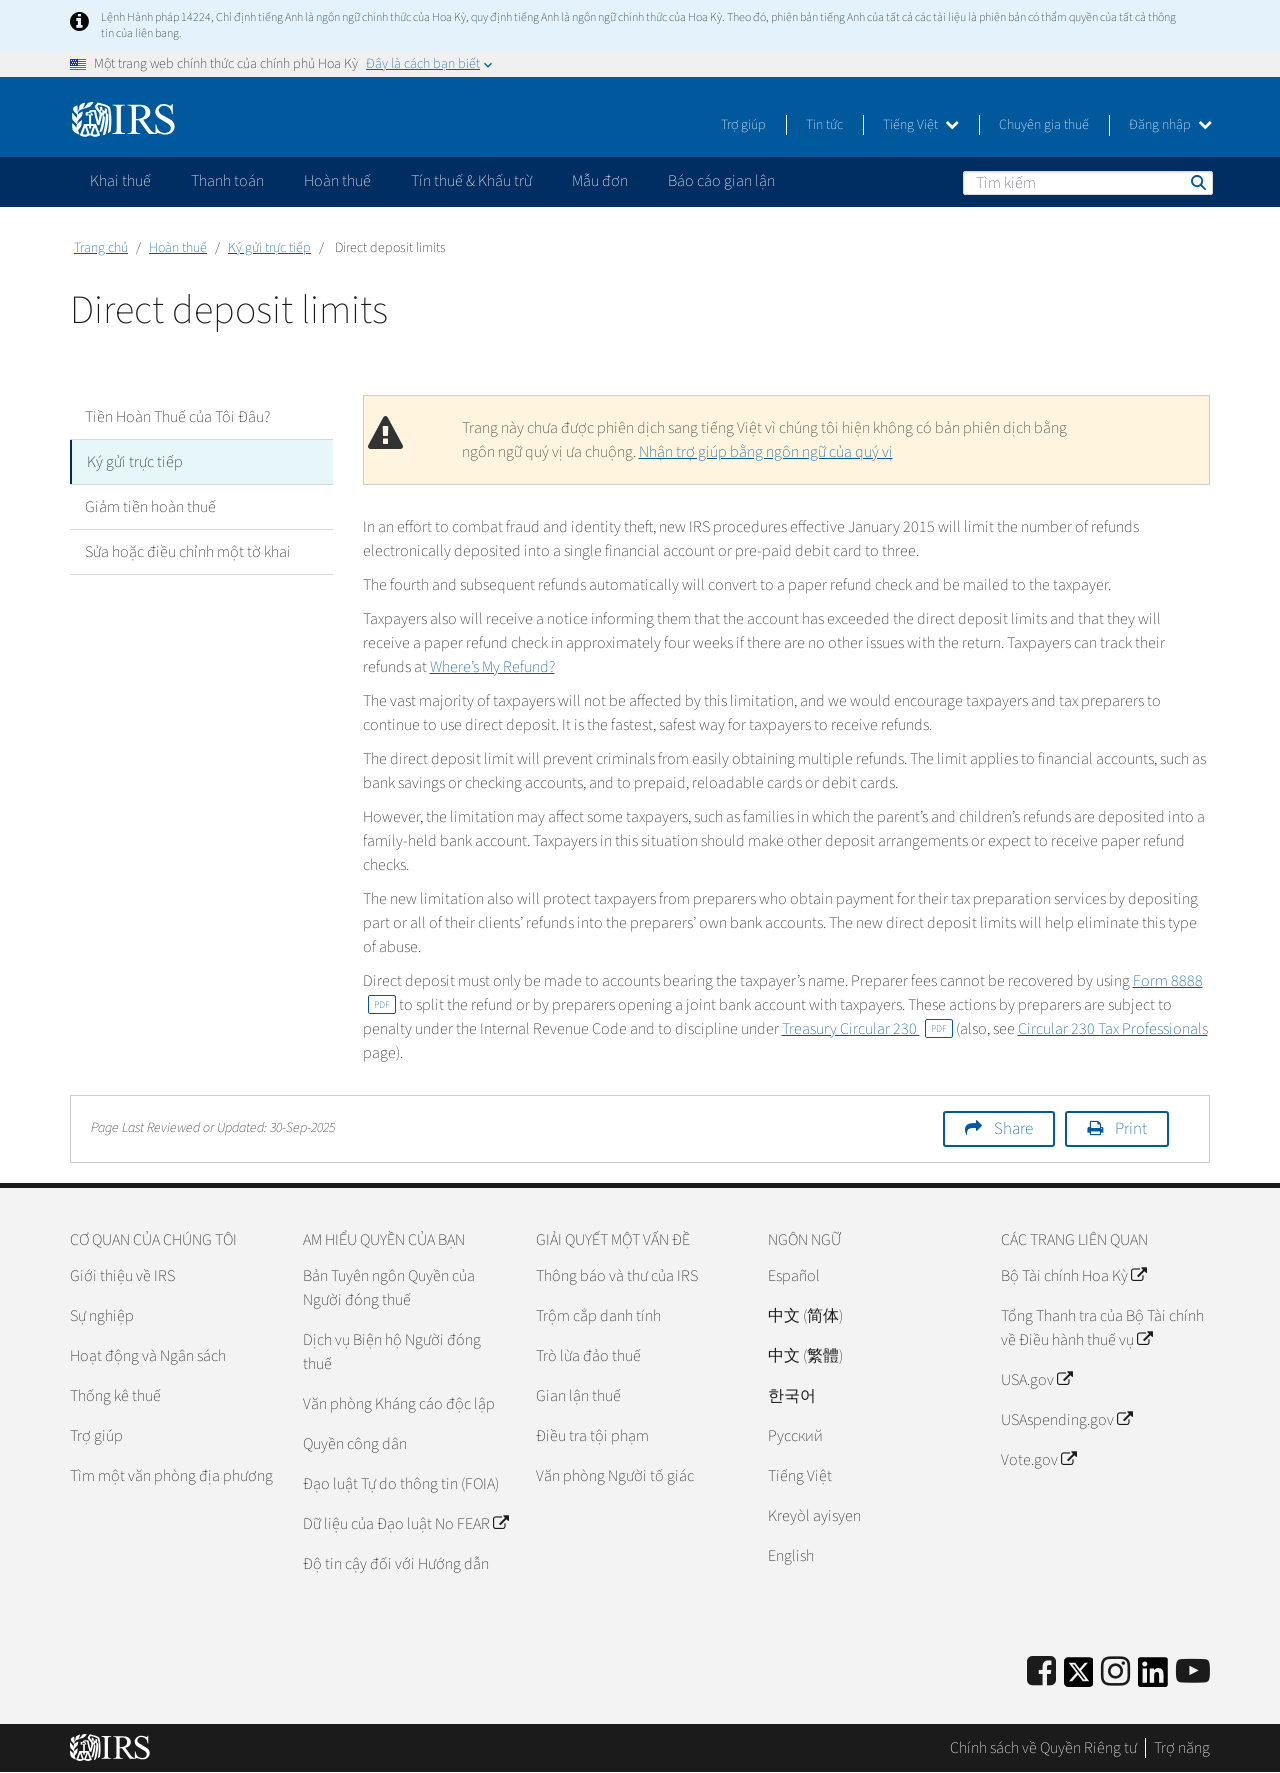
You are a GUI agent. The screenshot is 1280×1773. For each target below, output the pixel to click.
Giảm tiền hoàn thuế (150, 507)
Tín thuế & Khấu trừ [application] (471, 181)
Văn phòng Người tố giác (615, 1476)
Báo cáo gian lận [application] (721, 181)
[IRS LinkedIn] (1153, 1678)
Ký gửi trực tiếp (269, 248)
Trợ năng (1182, 1748)
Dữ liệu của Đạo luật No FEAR (405, 1524)
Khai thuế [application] (120, 181)
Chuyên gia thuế (1044, 125)
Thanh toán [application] (227, 181)
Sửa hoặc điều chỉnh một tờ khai (188, 552)
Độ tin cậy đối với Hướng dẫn (396, 1564)
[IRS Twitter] (1079, 1678)
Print (1131, 1129)
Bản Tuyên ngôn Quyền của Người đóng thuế (389, 1288)
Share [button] (1013, 1129)
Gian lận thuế (578, 1396)
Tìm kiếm (1197, 182)
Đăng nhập (1170, 125)
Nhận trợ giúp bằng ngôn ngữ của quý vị (766, 452)
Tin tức (824, 125)
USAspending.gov (1066, 1420)
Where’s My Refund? (492, 667)
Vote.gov (1038, 1460)
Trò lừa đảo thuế (588, 1356)
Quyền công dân (355, 1444)
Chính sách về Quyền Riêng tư (1043, 1748)
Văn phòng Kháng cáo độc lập (399, 1404)
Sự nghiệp (102, 1316)
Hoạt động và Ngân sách (148, 1356)
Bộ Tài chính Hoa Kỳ (1073, 1276)
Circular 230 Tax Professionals (1113, 1029)
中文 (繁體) (805, 1356)
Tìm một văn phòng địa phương (171, 1476)
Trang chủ (101, 248)
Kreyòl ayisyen (814, 1516)
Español (794, 1276)
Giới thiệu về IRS (122, 1276)
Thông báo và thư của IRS (617, 1276)
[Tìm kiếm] (1088, 183)
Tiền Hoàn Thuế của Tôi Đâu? (177, 417)
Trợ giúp (743, 125)
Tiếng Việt (921, 125)
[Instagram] (1115, 1672)
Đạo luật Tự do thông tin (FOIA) (401, 1484)
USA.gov (1036, 1380)
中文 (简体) (805, 1316)
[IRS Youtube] (1193, 1672)
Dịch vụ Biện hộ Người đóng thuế (392, 1352)
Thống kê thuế (115, 1396)
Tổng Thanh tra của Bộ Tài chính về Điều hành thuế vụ (1102, 1328)
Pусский (795, 1436)
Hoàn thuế (178, 248)
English (791, 1556)
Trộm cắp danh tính (598, 1316)
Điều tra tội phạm (592, 1436)
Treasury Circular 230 (867, 1029)
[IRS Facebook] (1041, 1672)
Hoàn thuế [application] (337, 181)
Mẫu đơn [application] (600, 181)
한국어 (792, 1396)
